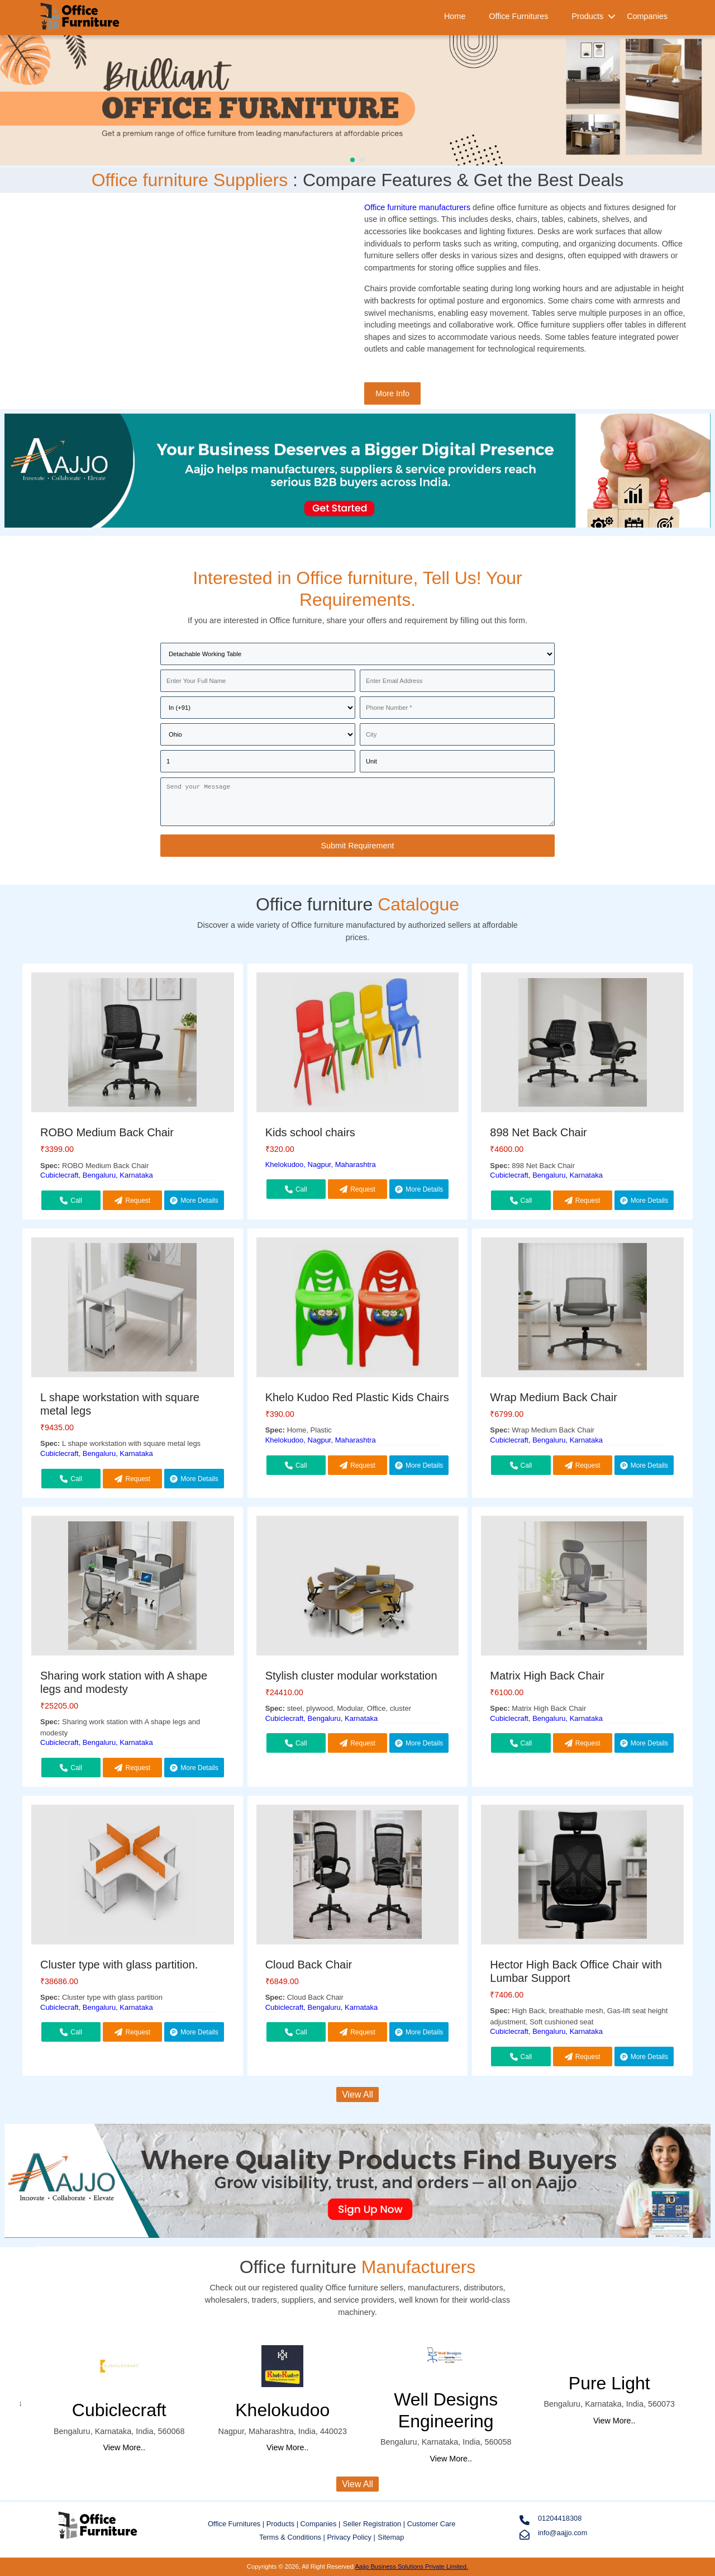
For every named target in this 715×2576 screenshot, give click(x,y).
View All (357, 2094)
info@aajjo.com (553, 2534)
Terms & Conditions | (293, 2537)
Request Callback (132, 1203)
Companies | (321, 2524)
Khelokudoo (282, 2410)
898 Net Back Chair (538, 1132)
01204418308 (550, 2519)
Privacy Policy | (351, 2537)
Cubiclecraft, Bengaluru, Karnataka (96, 1175)
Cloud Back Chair (308, 1964)
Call (71, 1200)
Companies (647, 16)
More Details (194, 1200)
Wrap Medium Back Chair (553, 1397)
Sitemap (391, 2537)
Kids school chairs (310, 1132)
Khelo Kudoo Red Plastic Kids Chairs (357, 1397)
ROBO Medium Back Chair (107, 1132)
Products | (283, 2524)
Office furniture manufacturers (417, 207)
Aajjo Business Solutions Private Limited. (411, 2566)
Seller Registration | (375, 2524)
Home (454, 16)
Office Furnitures (518, 16)
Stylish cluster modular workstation (351, 1675)
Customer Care (431, 2524)
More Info (392, 393)
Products (587, 16)
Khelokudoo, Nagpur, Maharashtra (320, 1164)
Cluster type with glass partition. (119, 1964)
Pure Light (609, 2383)
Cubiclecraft (119, 2410)
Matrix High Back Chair (547, 1675)
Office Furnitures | (237, 2524)
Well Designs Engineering (446, 2410)
